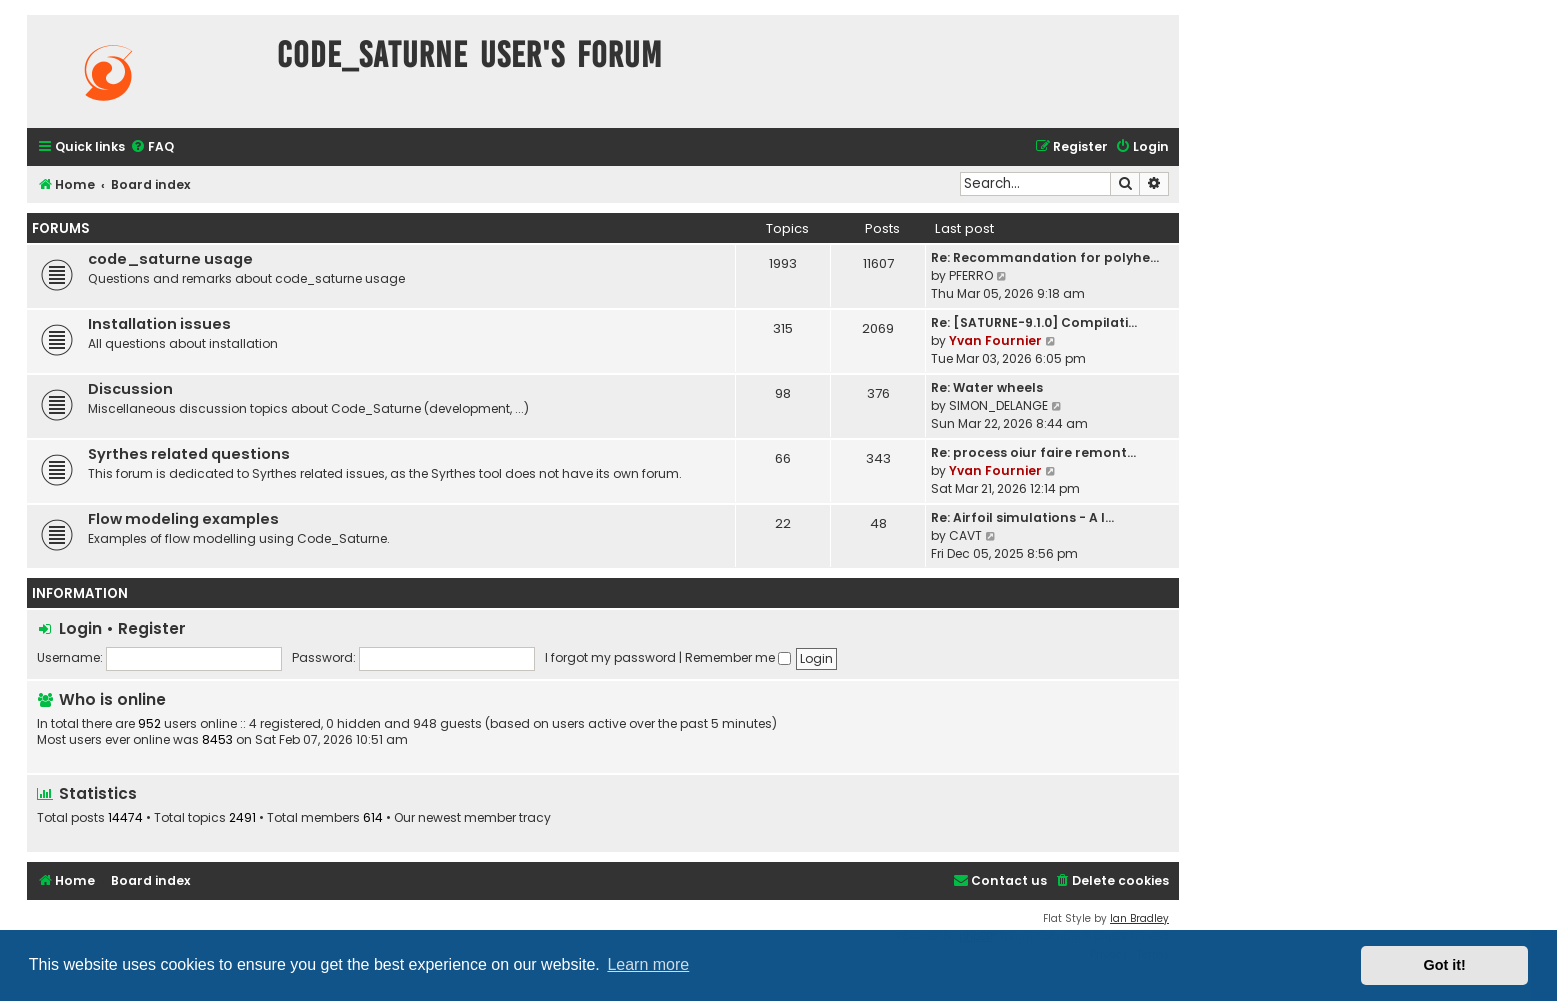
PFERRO (971, 275)
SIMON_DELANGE (998, 405)
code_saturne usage (170, 259)
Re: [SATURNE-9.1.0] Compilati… (1034, 322)
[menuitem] (152, 147)
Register (152, 628)
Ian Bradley (1139, 918)
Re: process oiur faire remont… (1033, 452)
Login (80, 628)
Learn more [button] (648, 964)
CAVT (965, 535)
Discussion (130, 389)
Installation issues (159, 324)
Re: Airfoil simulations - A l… (1022, 517)
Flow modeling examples (183, 519)
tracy (535, 818)
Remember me (738, 657)
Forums (61, 228)
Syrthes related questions (189, 454)
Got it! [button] (1445, 965)
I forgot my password (610, 657)
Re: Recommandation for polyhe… (1045, 257)
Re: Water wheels (987, 387)
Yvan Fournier (995, 340)
